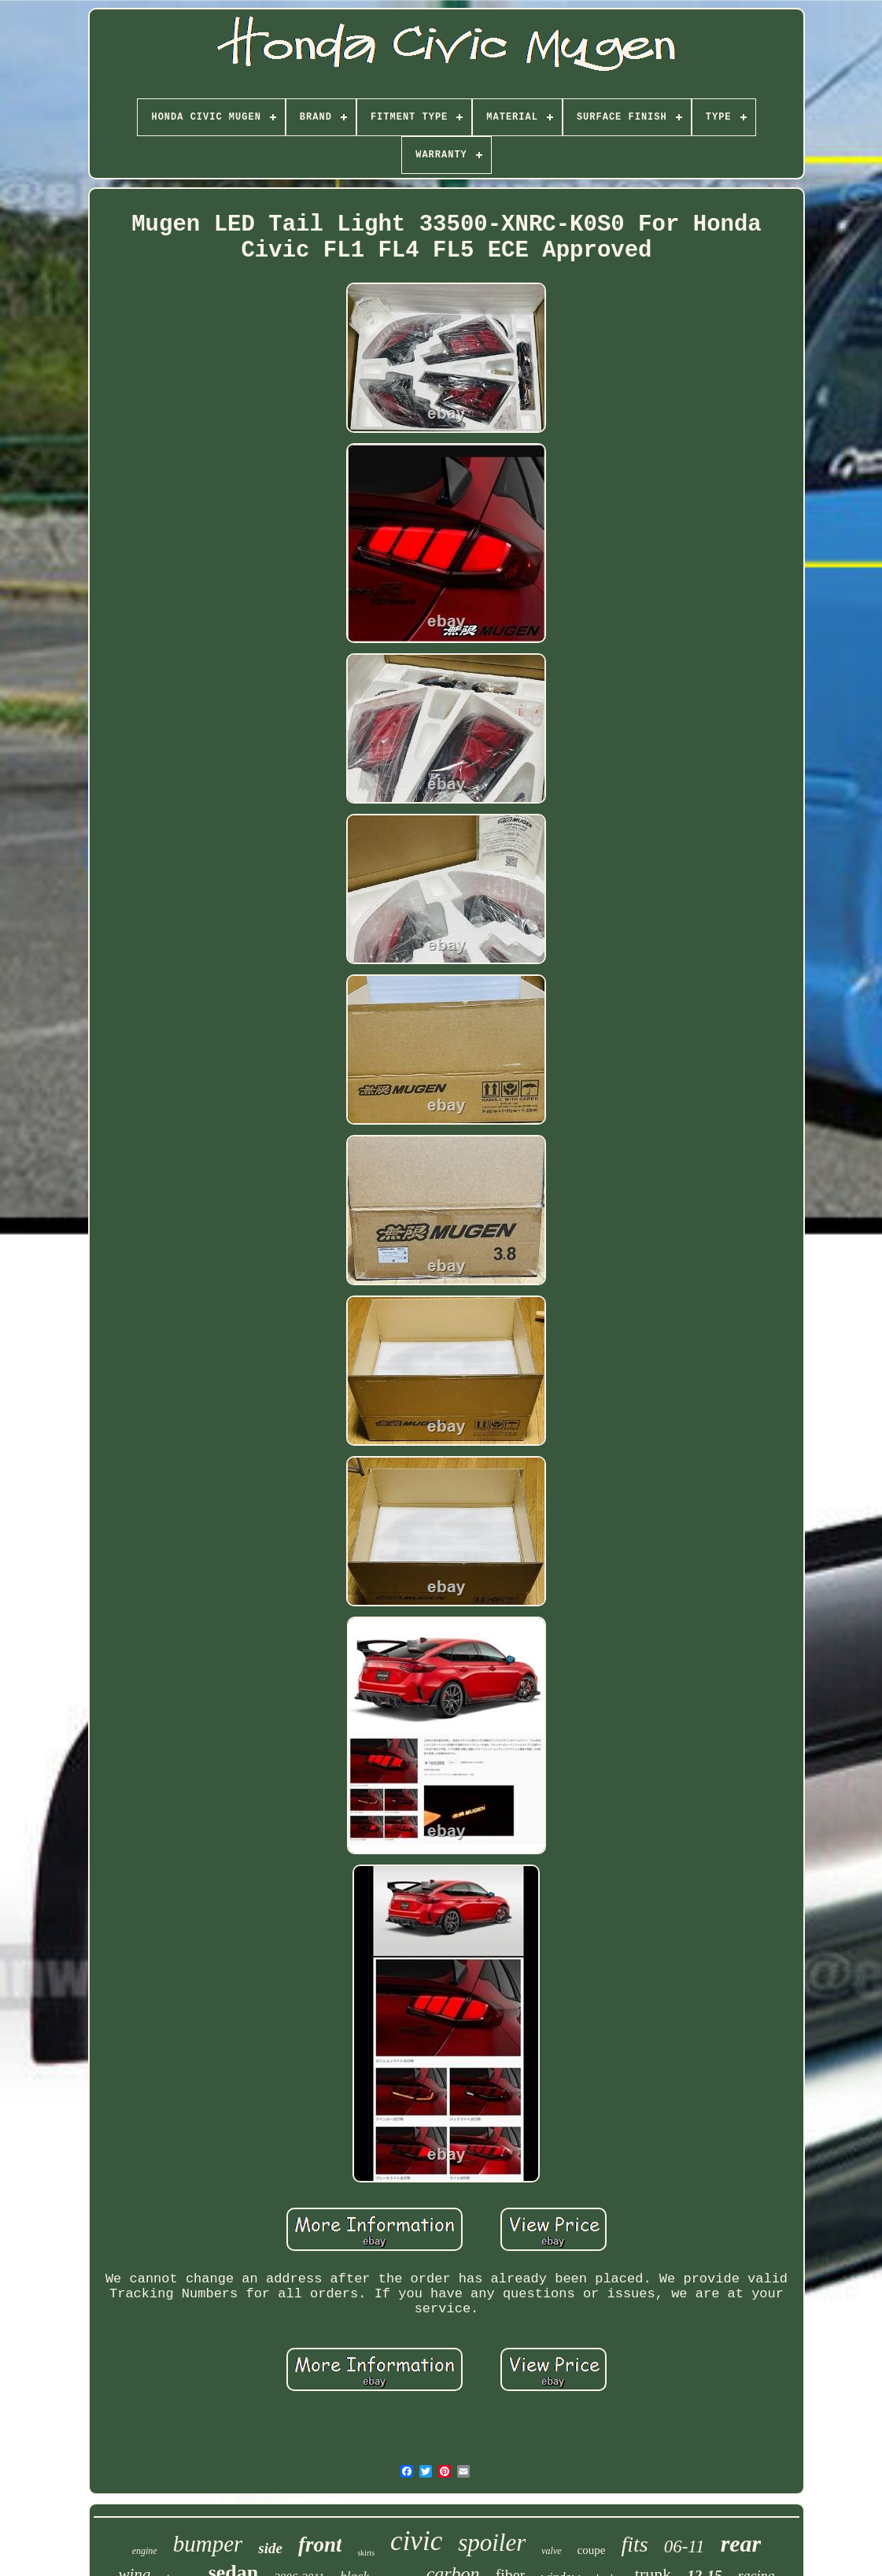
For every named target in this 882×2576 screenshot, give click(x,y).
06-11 (684, 2546)
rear (741, 2543)
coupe (592, 2550)
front (320, 2544)
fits (634, 2544)
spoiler (492, 2542)
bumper (208, 2543)
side (270, 2548)
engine (144, 2550)
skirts (366, 2552)
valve (551, 2550)
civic (416, 2541)
